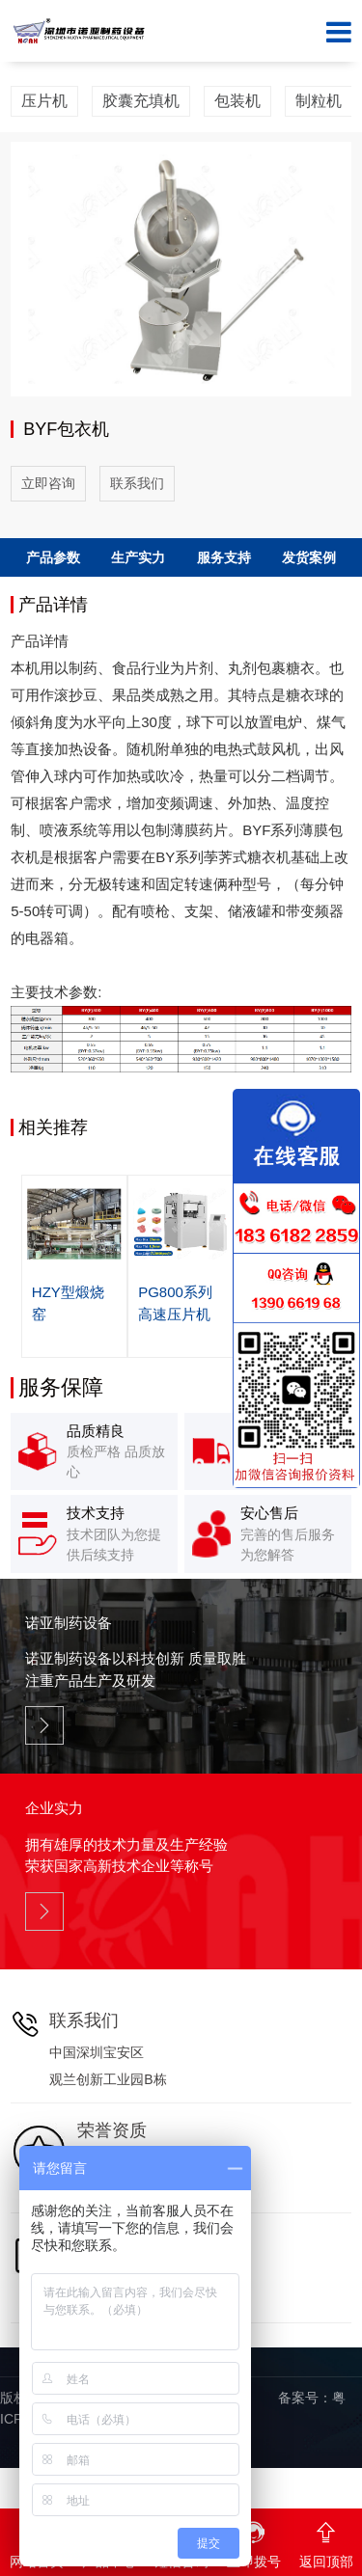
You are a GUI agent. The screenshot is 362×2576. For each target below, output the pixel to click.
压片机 (44, 101)
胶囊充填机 (141, 101)
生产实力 (138, 557)
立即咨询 (48, 483)
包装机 (237, 101)
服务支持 (224, 557)
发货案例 (309, 557)
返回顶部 (326, 2538)
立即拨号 (253, 2538)
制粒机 (318, 101)
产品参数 (53, 557)
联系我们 (137, 483)
